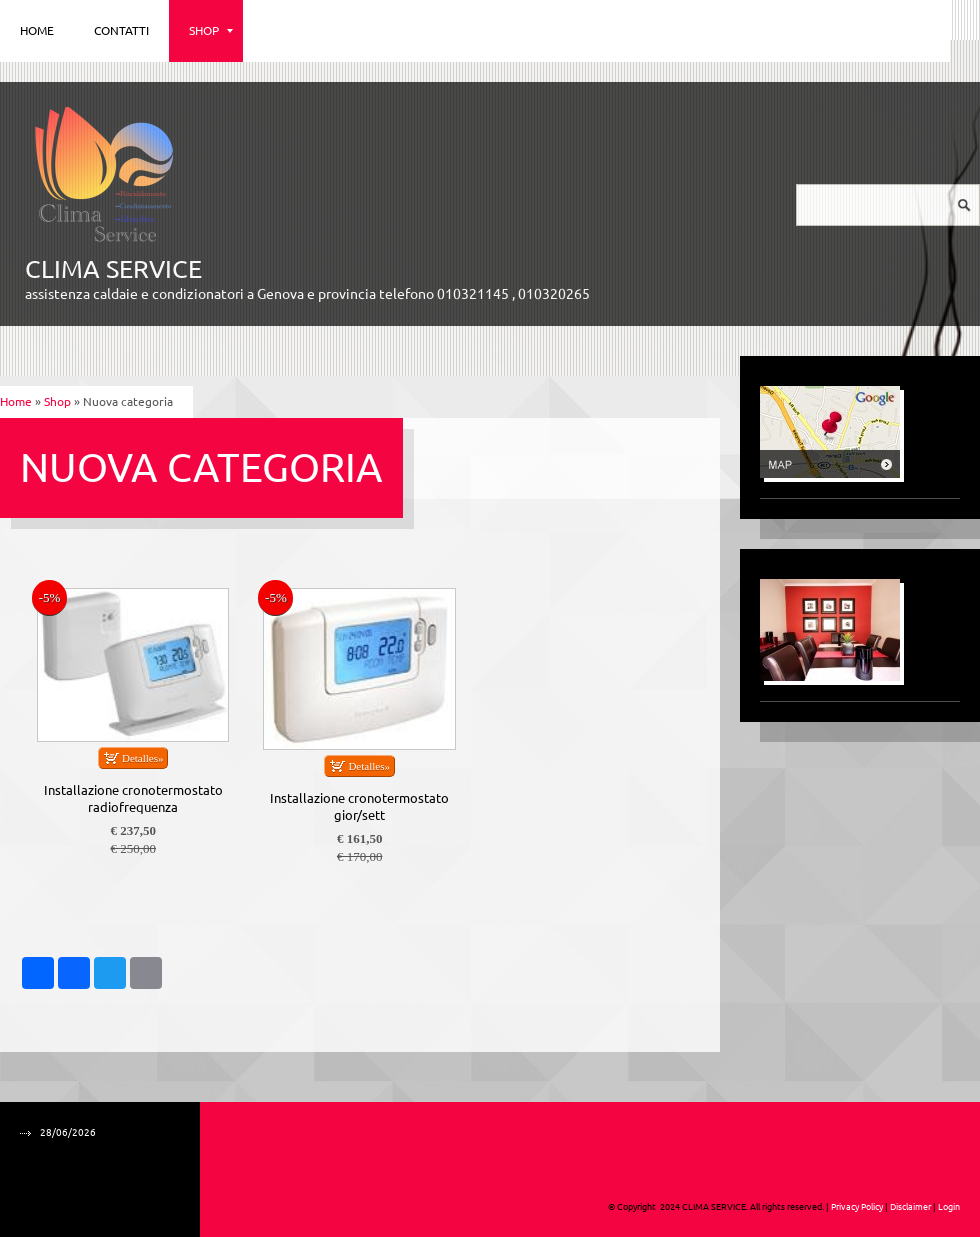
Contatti (121, 30)
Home (37, 30)
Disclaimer (910, 1207)
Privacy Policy (857, 1207)
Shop (211, 30)
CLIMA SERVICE (113, 269)
